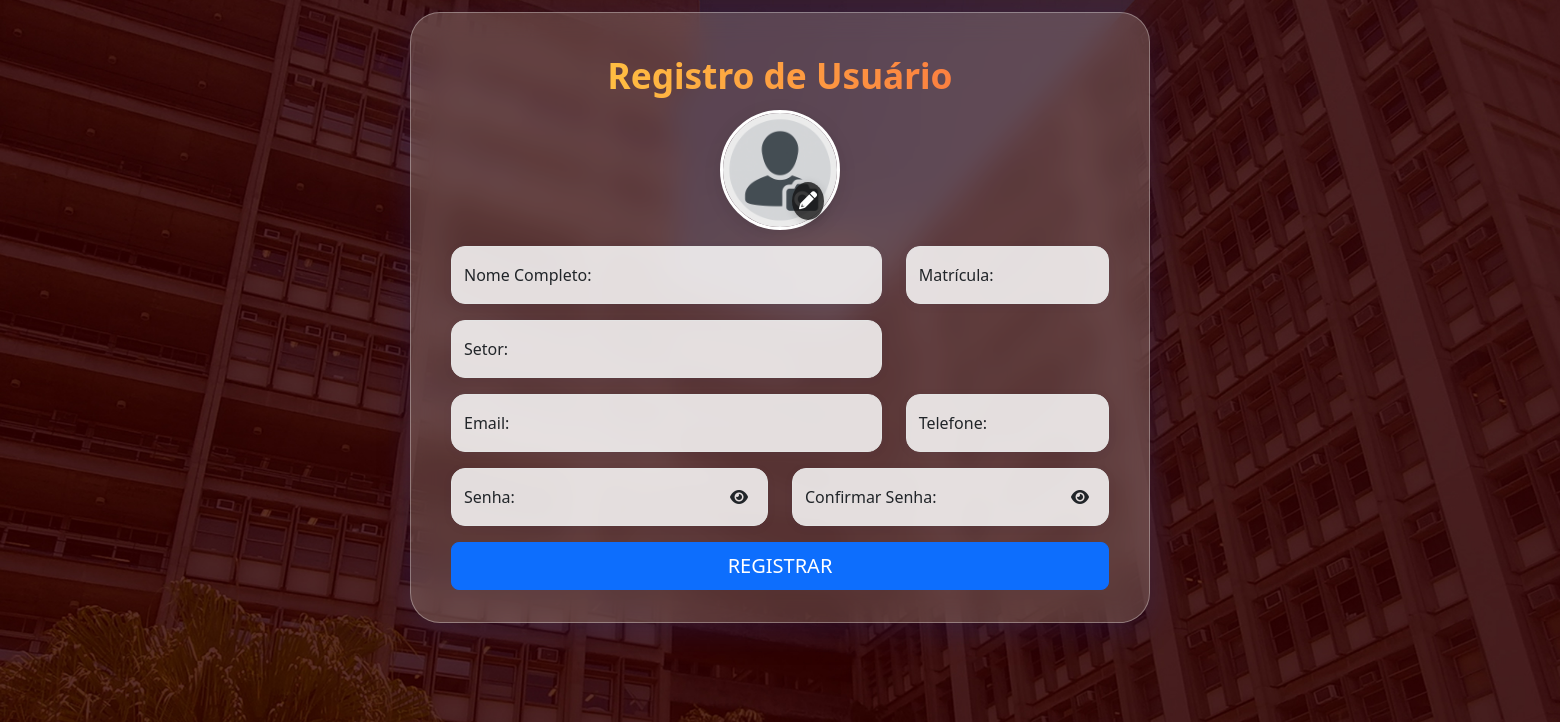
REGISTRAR (780, 565)
